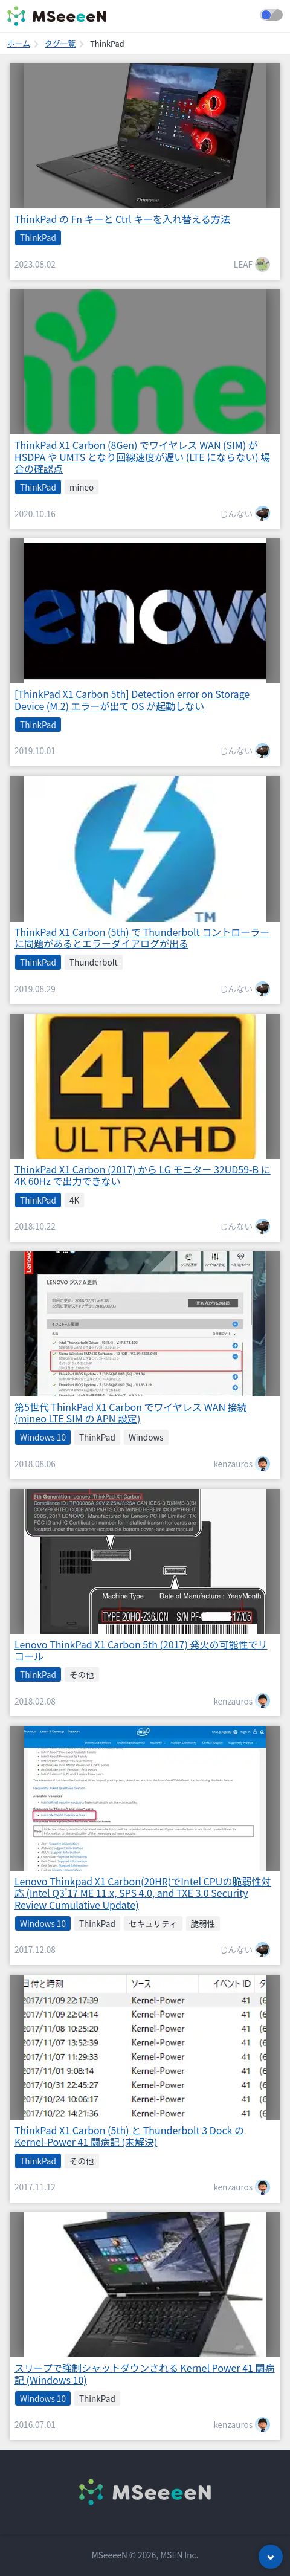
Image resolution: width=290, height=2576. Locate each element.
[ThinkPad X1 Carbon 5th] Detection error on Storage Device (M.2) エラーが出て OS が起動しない (132, 699)
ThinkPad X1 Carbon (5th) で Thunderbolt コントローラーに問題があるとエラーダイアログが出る (141, 938)
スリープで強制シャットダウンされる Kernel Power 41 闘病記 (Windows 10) (144, 2373)
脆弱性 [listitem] (203, 1923)
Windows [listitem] (146, 1437)
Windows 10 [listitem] (43, 1437)
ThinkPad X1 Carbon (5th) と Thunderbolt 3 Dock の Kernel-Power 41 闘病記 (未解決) (129, 2136)
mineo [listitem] (81, 487)
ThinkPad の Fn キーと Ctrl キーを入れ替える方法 (122, 218)
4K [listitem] (74, 1200)
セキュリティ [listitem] (153, 1923)
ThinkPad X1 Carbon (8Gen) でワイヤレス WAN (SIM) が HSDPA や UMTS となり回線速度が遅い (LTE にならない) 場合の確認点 (142, 456)
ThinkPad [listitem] (38, 237)
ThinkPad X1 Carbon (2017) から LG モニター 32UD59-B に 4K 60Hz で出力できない (142, 1175)
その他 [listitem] (81, 1674)
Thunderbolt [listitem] (93, 962)
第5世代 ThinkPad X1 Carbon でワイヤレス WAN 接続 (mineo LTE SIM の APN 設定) (130, 1412)
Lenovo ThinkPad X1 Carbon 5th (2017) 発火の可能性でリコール (140, 1650)
